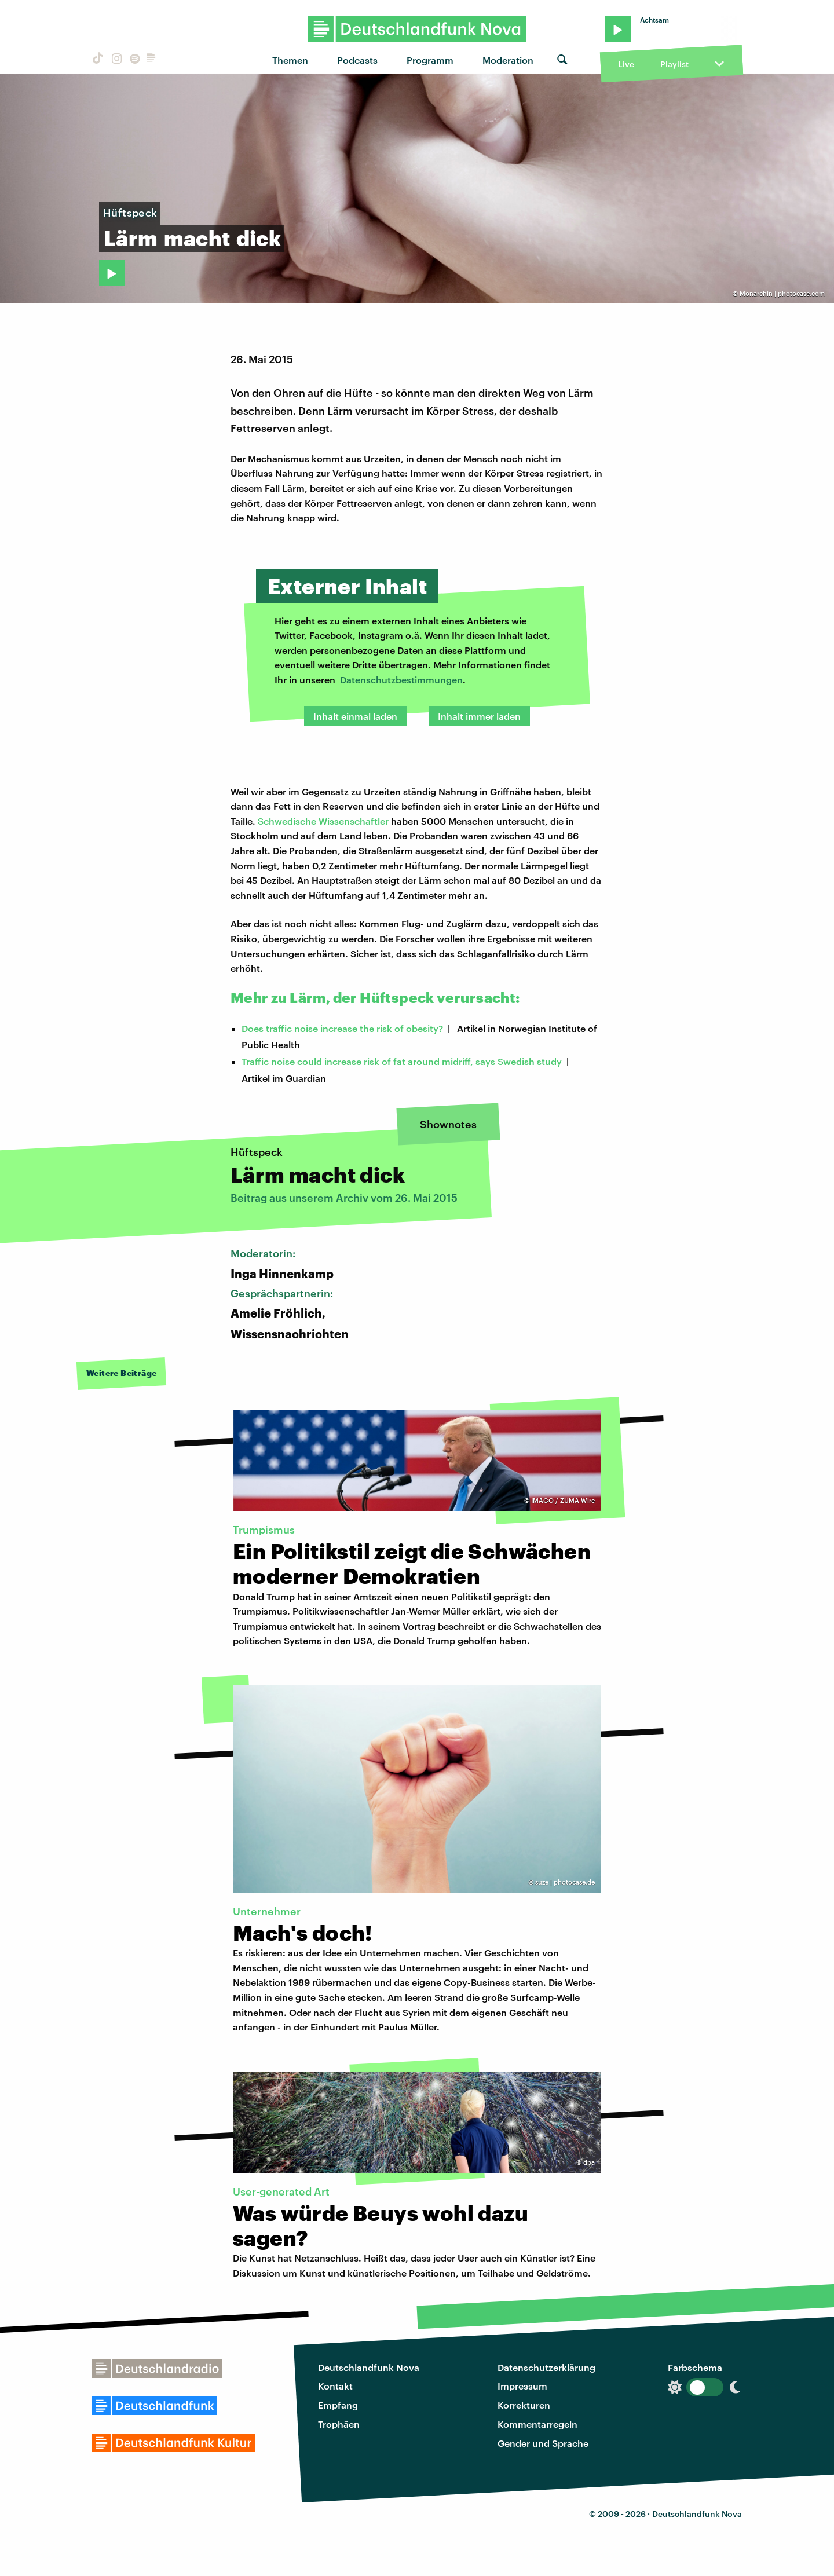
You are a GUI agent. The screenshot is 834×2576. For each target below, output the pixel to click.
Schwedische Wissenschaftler (323, 820)
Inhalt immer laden (479, 716)
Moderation (507, 59)
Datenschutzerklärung (546, 2367)
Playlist (674, 64)
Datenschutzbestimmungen (401, 679)
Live (626, 64)
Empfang (338, 2404)
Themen (290, 59)
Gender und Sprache (543, 2443)
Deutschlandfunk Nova (368, 2367)
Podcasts (357, 59)
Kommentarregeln (537, 2423)
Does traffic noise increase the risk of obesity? (342, 1028)
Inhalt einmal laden (355, 716)
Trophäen (339, 2423)
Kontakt (335, 2385)
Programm (430, 59)
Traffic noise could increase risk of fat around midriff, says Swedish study (402, 1061)
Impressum (522, 2385)
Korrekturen (524, 2404)
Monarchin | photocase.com (782, 293)
